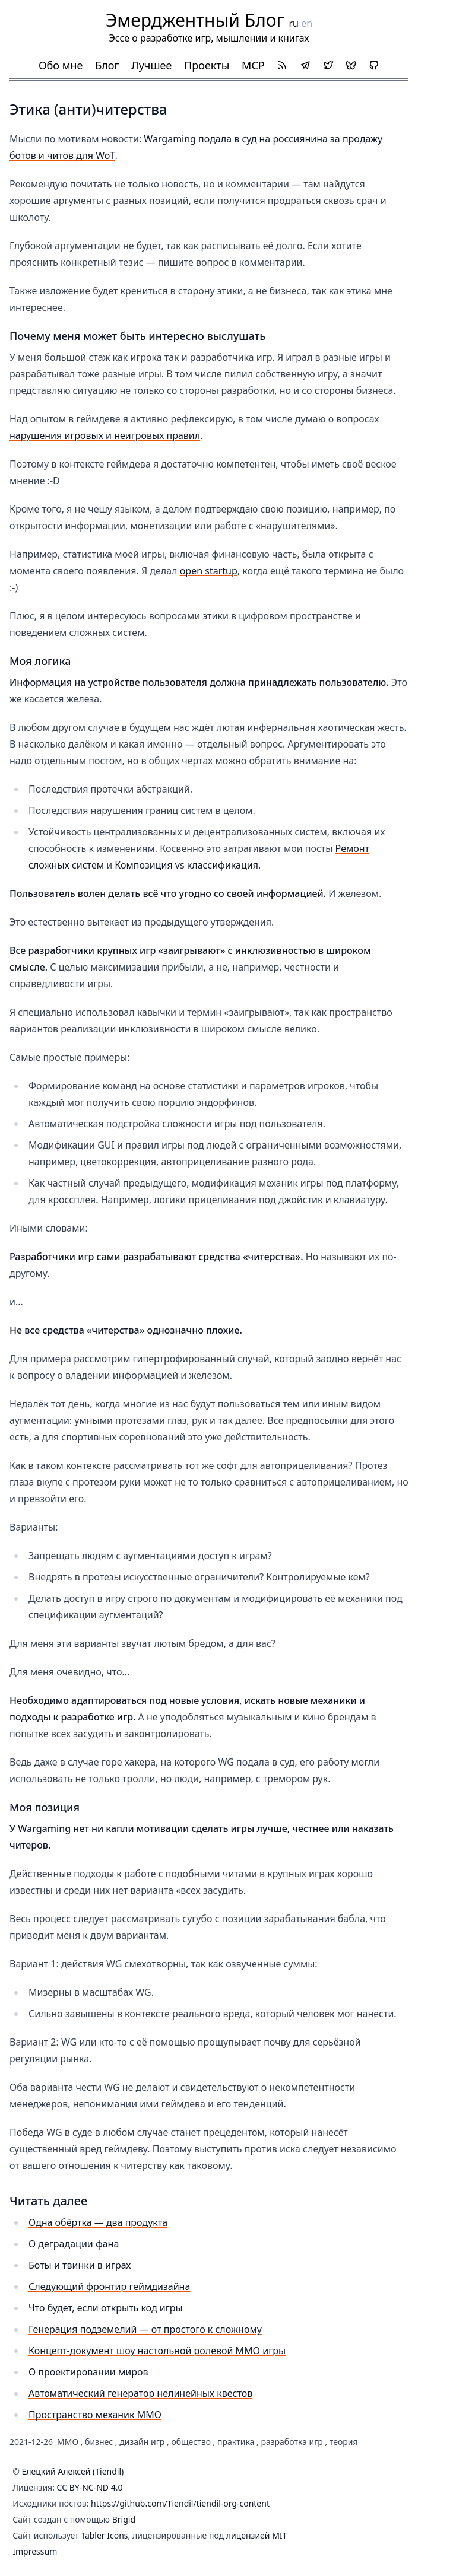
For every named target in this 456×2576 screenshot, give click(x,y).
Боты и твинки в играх (79, 2265)
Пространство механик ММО (95, 2414)
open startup (209, 570)
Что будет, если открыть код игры (105, 2307)
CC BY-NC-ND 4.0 (90, 2487)
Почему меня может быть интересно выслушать (137, 336)
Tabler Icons (104, 2535)
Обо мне (61, 65)
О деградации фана (73, 2243)
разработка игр (291, 2441)
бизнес (99, 2441)
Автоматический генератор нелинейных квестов (140, 2393)
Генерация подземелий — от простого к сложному (145, 2329)
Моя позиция (45, 1807)
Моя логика (40, 661)
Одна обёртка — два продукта (97, 2222)
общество (191, 2441)
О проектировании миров (88, 2371)
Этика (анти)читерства (88, 109)
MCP (253, 65)
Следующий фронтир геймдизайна (109, 2286)
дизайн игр (141, 2441)
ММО (67, 2441)
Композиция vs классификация (186, 865)
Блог (107, 65)
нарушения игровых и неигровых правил (105, 435)
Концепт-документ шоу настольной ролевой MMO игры (157, 2350)
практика (235, 2441)
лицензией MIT (256, 2535)
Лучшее (151, 65)
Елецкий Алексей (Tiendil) (73, 2471)
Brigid (123, 2519)
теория (344, 2441)
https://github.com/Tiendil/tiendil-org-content (180, 2503)
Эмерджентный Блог (195, 20)
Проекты (206, 65)
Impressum (34, 2551)
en (306, 23)
